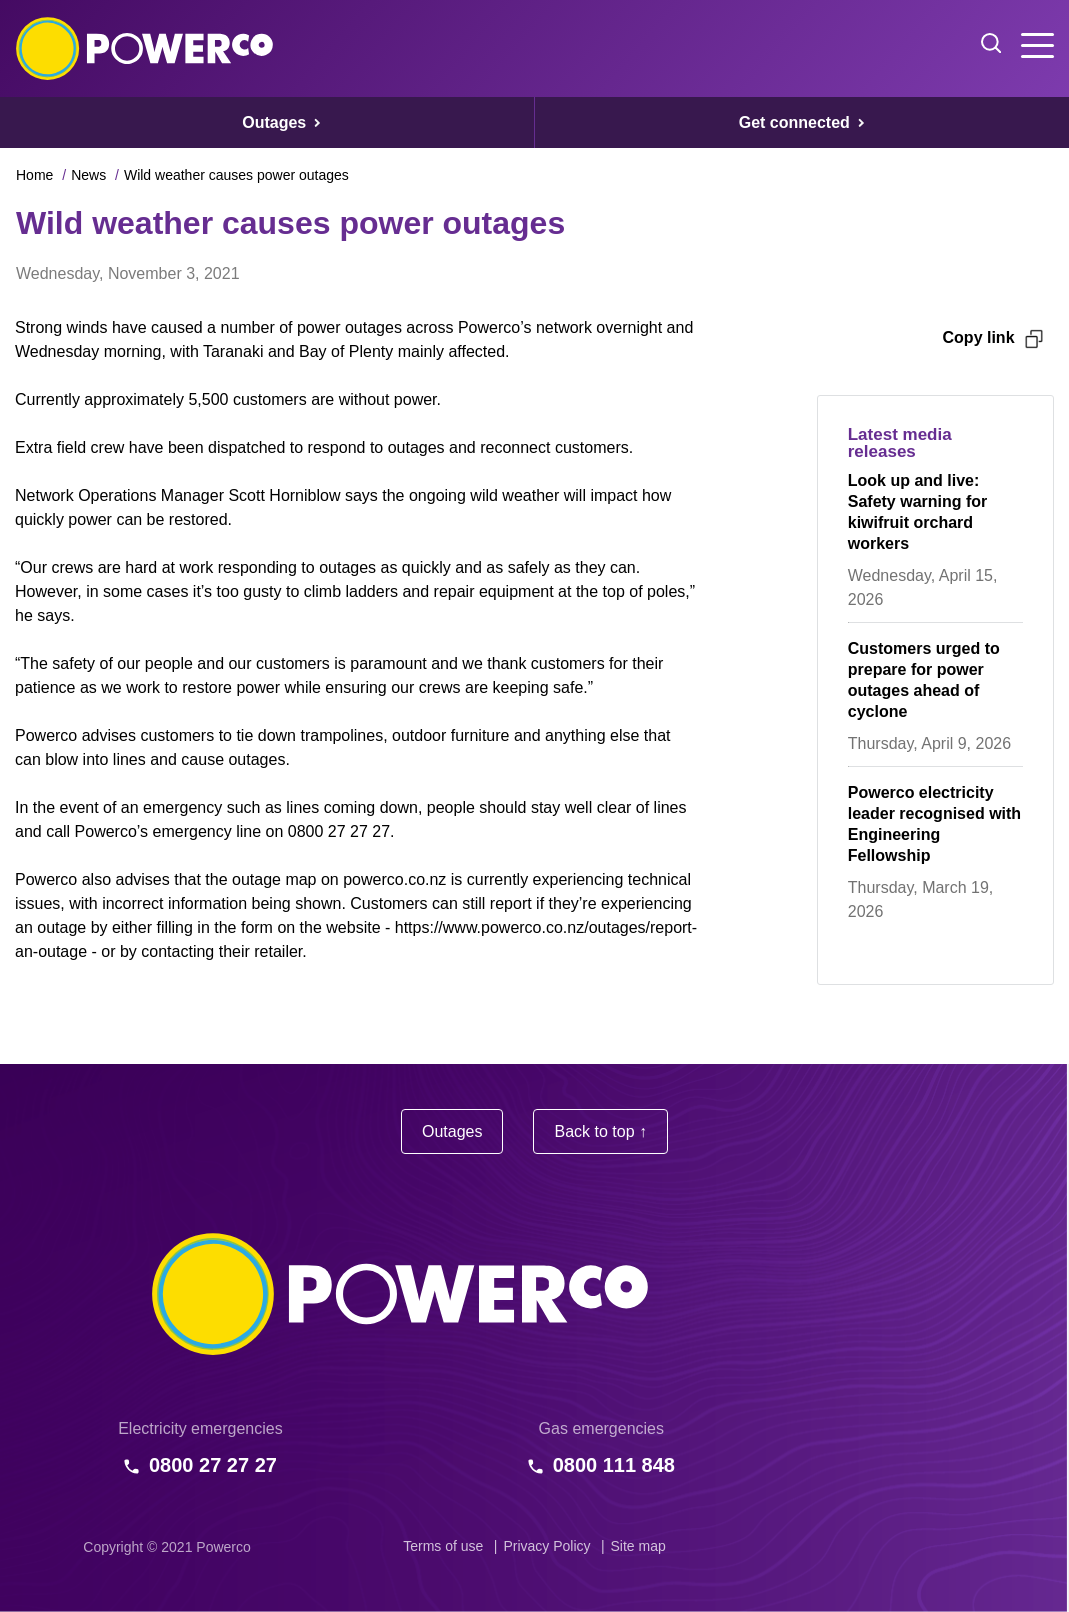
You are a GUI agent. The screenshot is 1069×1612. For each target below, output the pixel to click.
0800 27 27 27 (213, 1465)
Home (34, 175)
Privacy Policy (546, 1546)
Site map (638, 1546)
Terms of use (443, 1546)
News (88, 175)
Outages (452, 1131)
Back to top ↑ (600, 1131)
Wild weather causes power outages (236, 175)
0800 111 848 (614, 1465)
